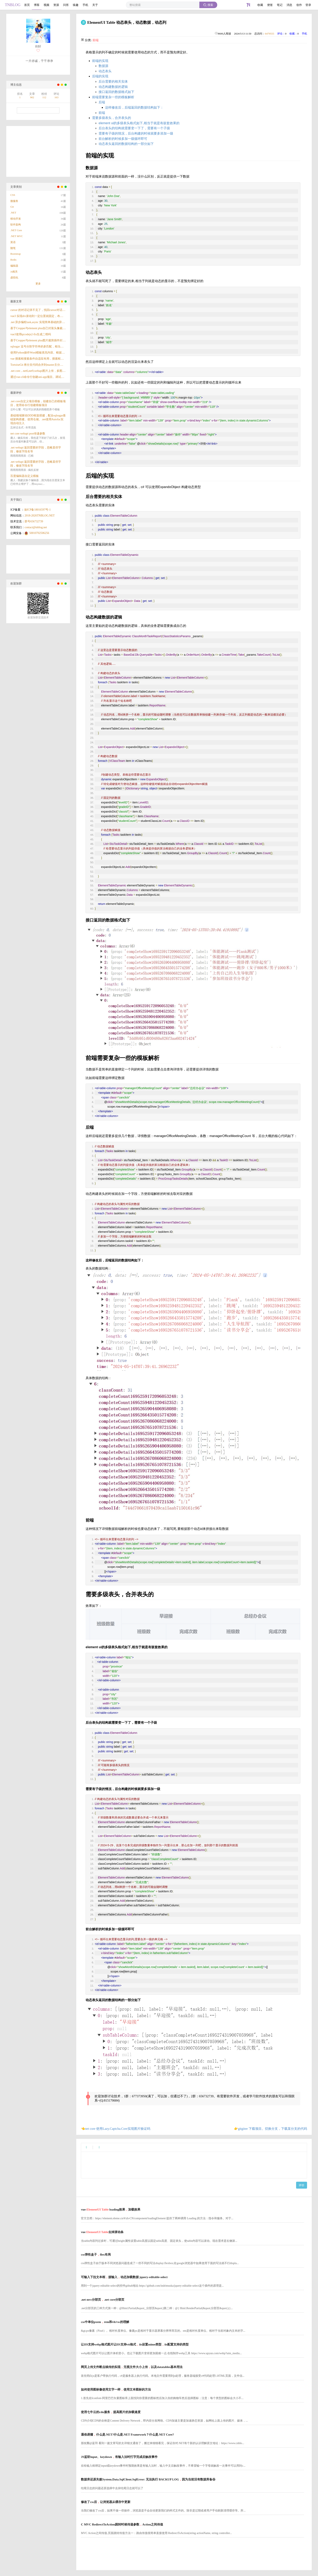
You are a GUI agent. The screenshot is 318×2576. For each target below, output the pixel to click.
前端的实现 (100, 61)
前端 (102, 112)
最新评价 (16, 392)
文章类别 (16, 186)
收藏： (293, 33)
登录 (308, 4)
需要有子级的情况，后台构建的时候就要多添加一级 (136, 133)
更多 (38, 283)
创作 (299, 4)
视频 (46, 4)
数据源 (103, 66)
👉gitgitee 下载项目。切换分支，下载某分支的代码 (270, 2128)
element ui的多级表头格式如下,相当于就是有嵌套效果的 (139, 123)
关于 (95, 4)
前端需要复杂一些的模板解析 (113, 97)
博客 (37, 4)
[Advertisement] (38, 151)
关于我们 (16, 499)
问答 (66, 4)
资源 (56, 4)
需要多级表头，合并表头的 (111, 118)
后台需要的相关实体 (113, 81)
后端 (102, 102)
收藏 (260, 4)
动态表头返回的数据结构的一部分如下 (126, 144)
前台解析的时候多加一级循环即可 (123, 138)
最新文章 (16, 301)
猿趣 (75, 4)
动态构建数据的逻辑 (113, 86)
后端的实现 (100, 76)
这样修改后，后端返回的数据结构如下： (134, 107)
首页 (27, 4)
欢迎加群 (16, 583)
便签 (270, 4)
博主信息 (16, 84)
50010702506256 (39, 533)
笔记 (280, 4)
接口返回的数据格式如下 (116, 92)
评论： (281, 33)
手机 (85, 4)
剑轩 (38, 46)
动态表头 (105, 71)
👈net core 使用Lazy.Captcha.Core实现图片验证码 (115, 2128)
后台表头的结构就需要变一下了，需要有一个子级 (134, 128)
